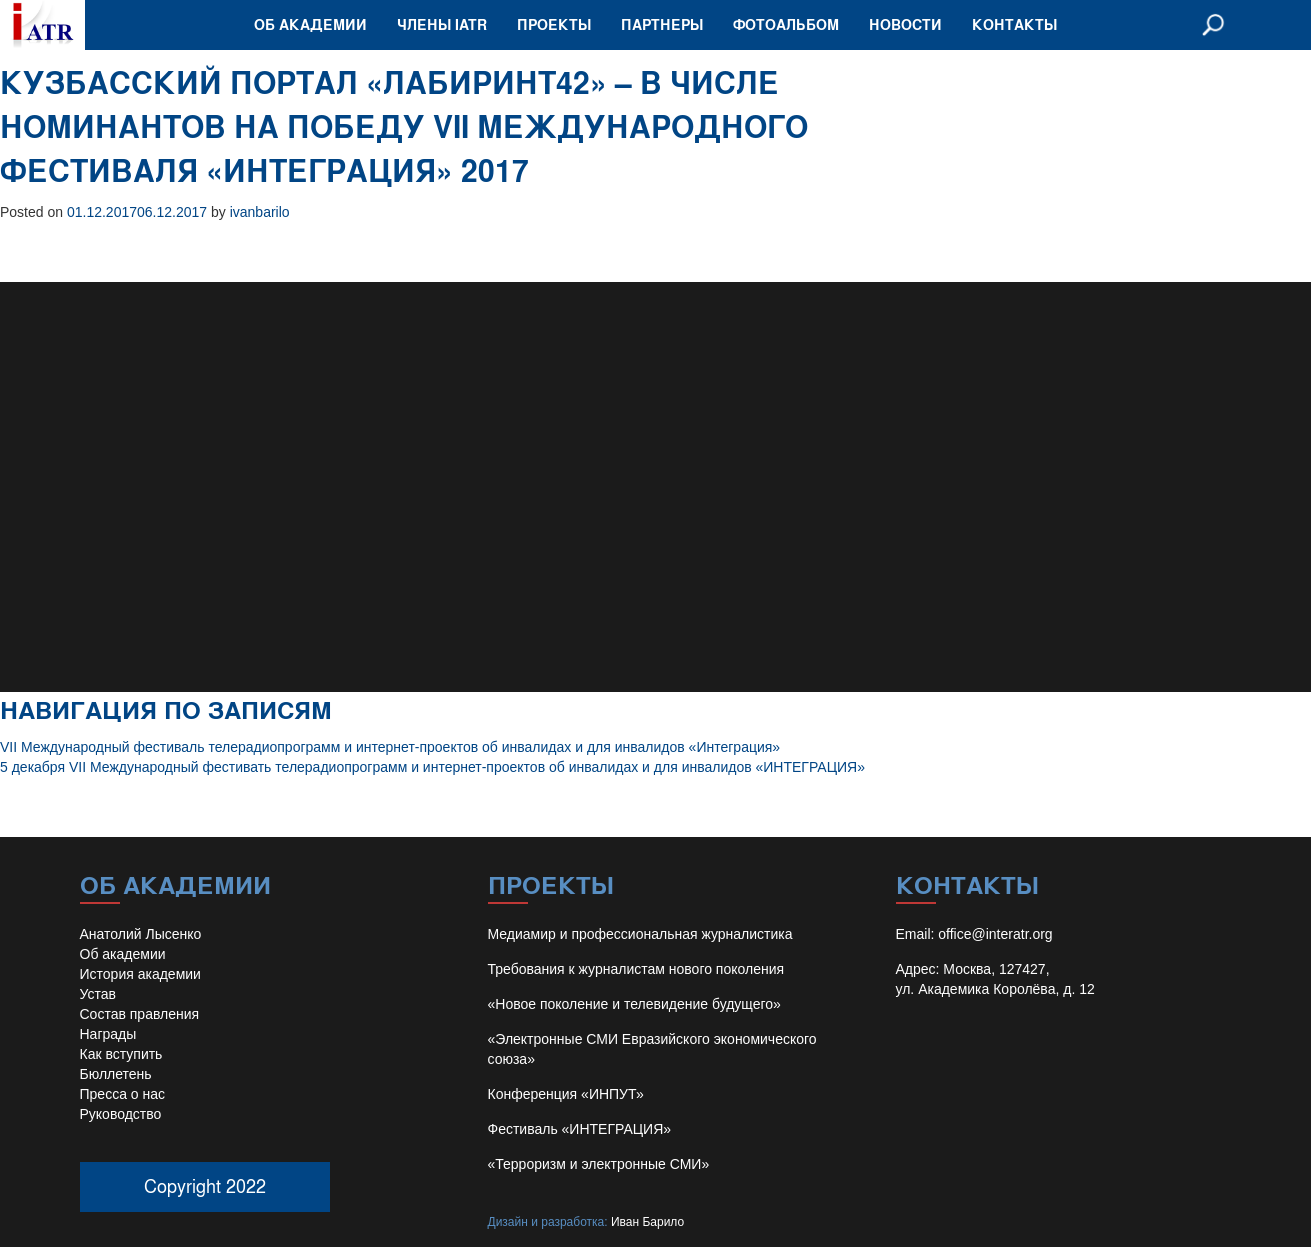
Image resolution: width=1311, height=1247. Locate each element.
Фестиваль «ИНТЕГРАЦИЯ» (580, 1129)
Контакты (1014, 24)
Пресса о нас (123, 1094)
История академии (140, 974)
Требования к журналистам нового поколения (636, 969)
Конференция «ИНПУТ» (566, 1094)
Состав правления (140, 1014)
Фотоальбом (786, 24)
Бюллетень (116, 1074)
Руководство (121, 1114)
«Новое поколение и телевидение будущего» (634, 1004)
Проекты (554, 24)
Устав (98, 994)
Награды (108, 1034)
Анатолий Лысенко (141, 934)
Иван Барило (647, 1222)
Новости (905, 24)
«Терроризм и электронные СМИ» (599, 1164)
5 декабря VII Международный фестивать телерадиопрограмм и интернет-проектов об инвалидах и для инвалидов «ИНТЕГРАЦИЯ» (432, 767)
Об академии (310, 24)
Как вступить (121, 1054)
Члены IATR (442, 24)
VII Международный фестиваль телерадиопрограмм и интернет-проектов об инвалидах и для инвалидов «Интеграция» (390, 747)
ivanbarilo (260, 212)
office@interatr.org (995, 934)
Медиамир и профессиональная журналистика (640, 934)
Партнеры (662, 24)
